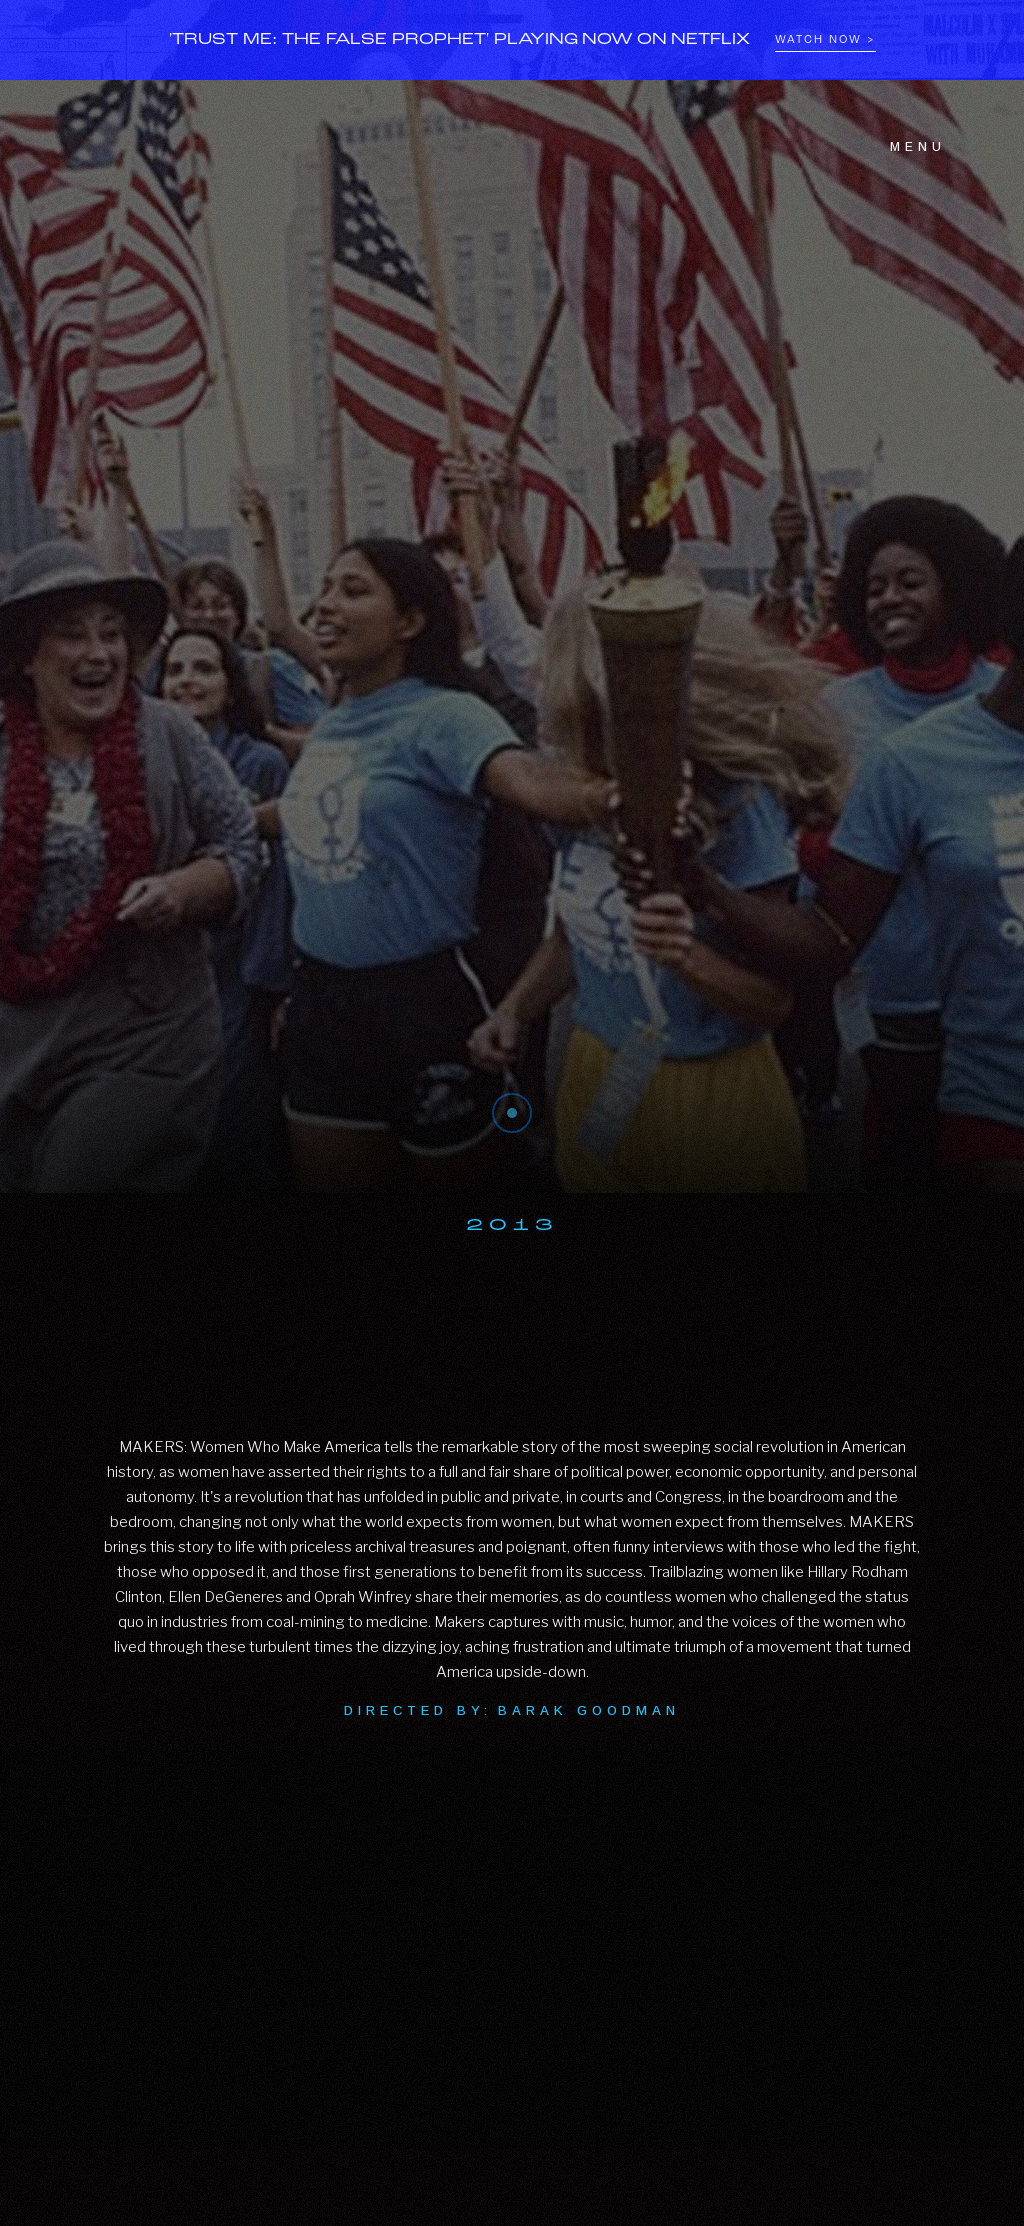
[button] (906, 147)
